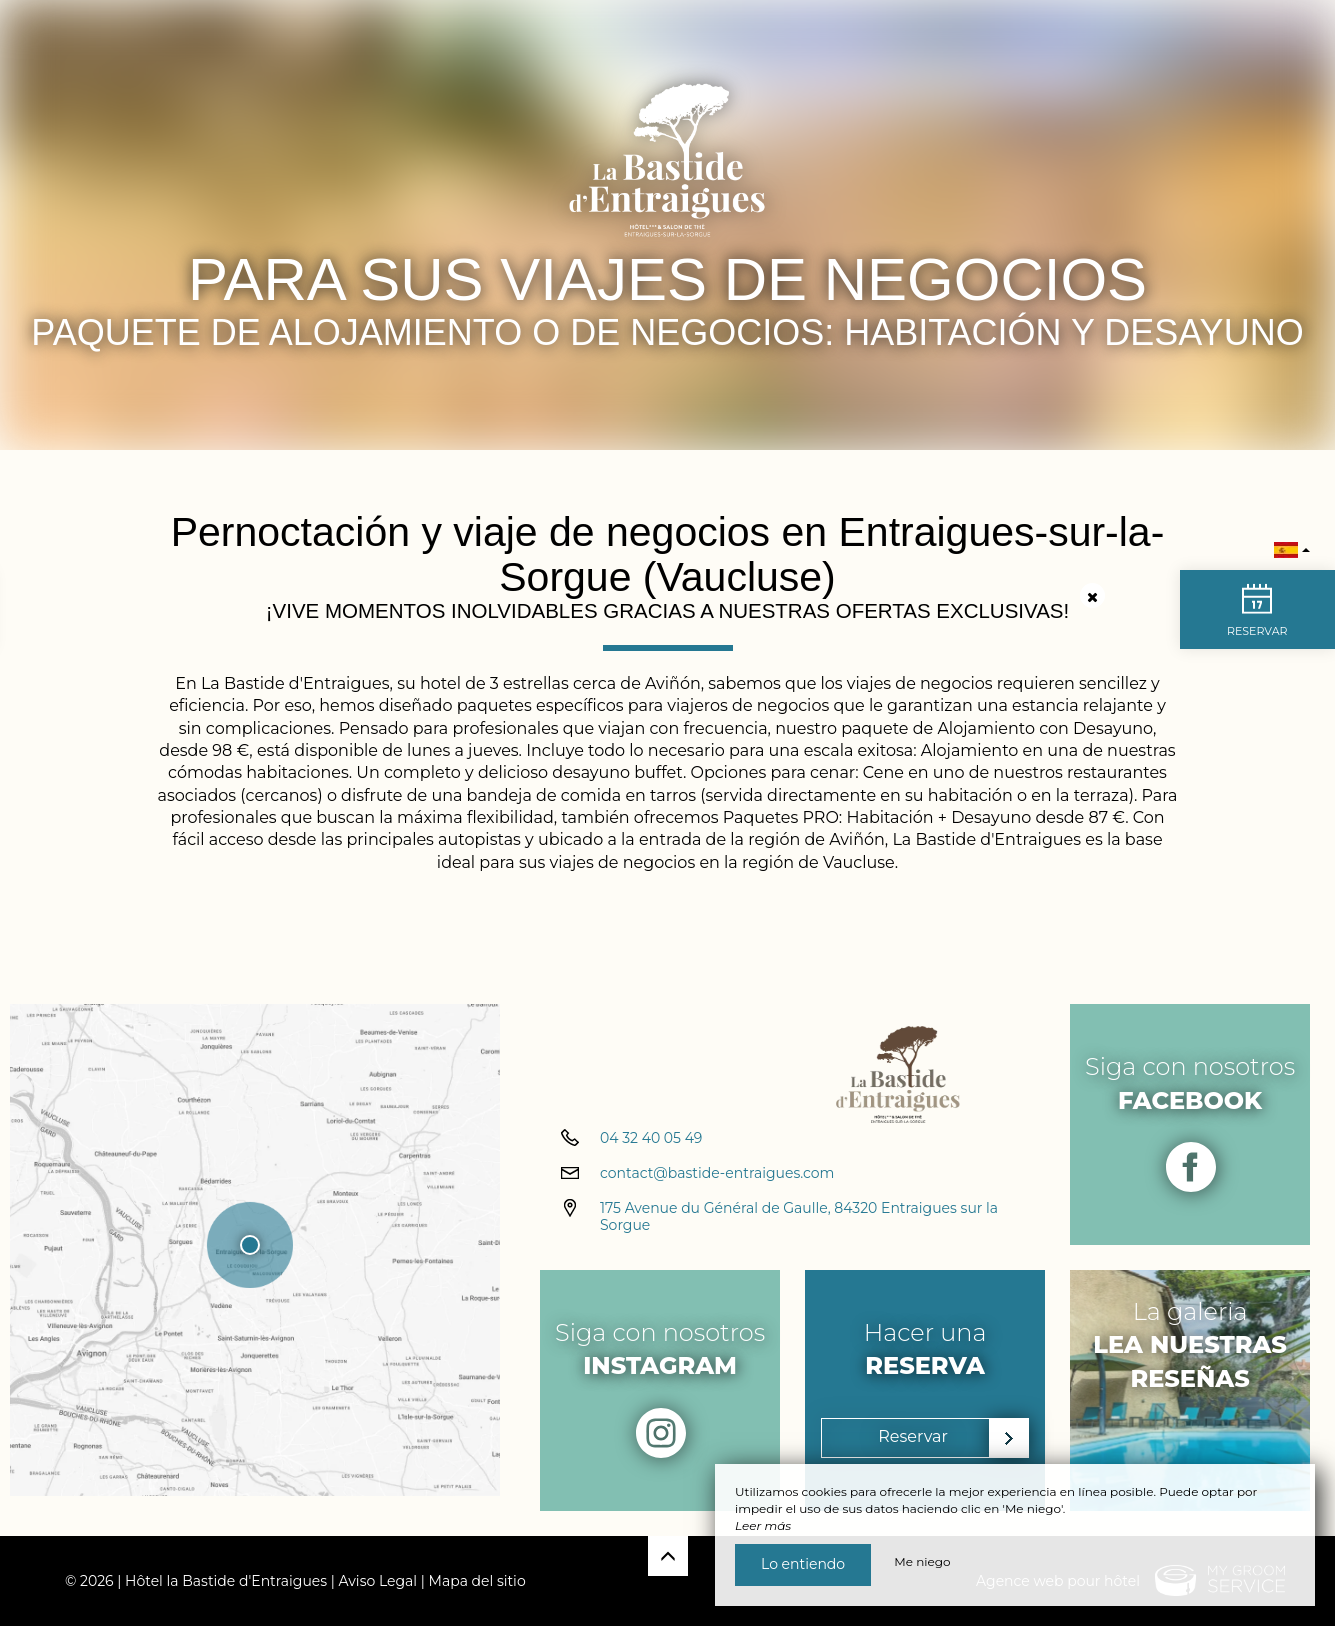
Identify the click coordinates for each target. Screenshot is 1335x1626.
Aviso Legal (378, 1581)
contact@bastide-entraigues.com (717, 1188)
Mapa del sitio (477, 1581)
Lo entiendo (803, 1564)
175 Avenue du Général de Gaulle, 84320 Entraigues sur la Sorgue (799, 1231)
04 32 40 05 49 (651, 1153)
